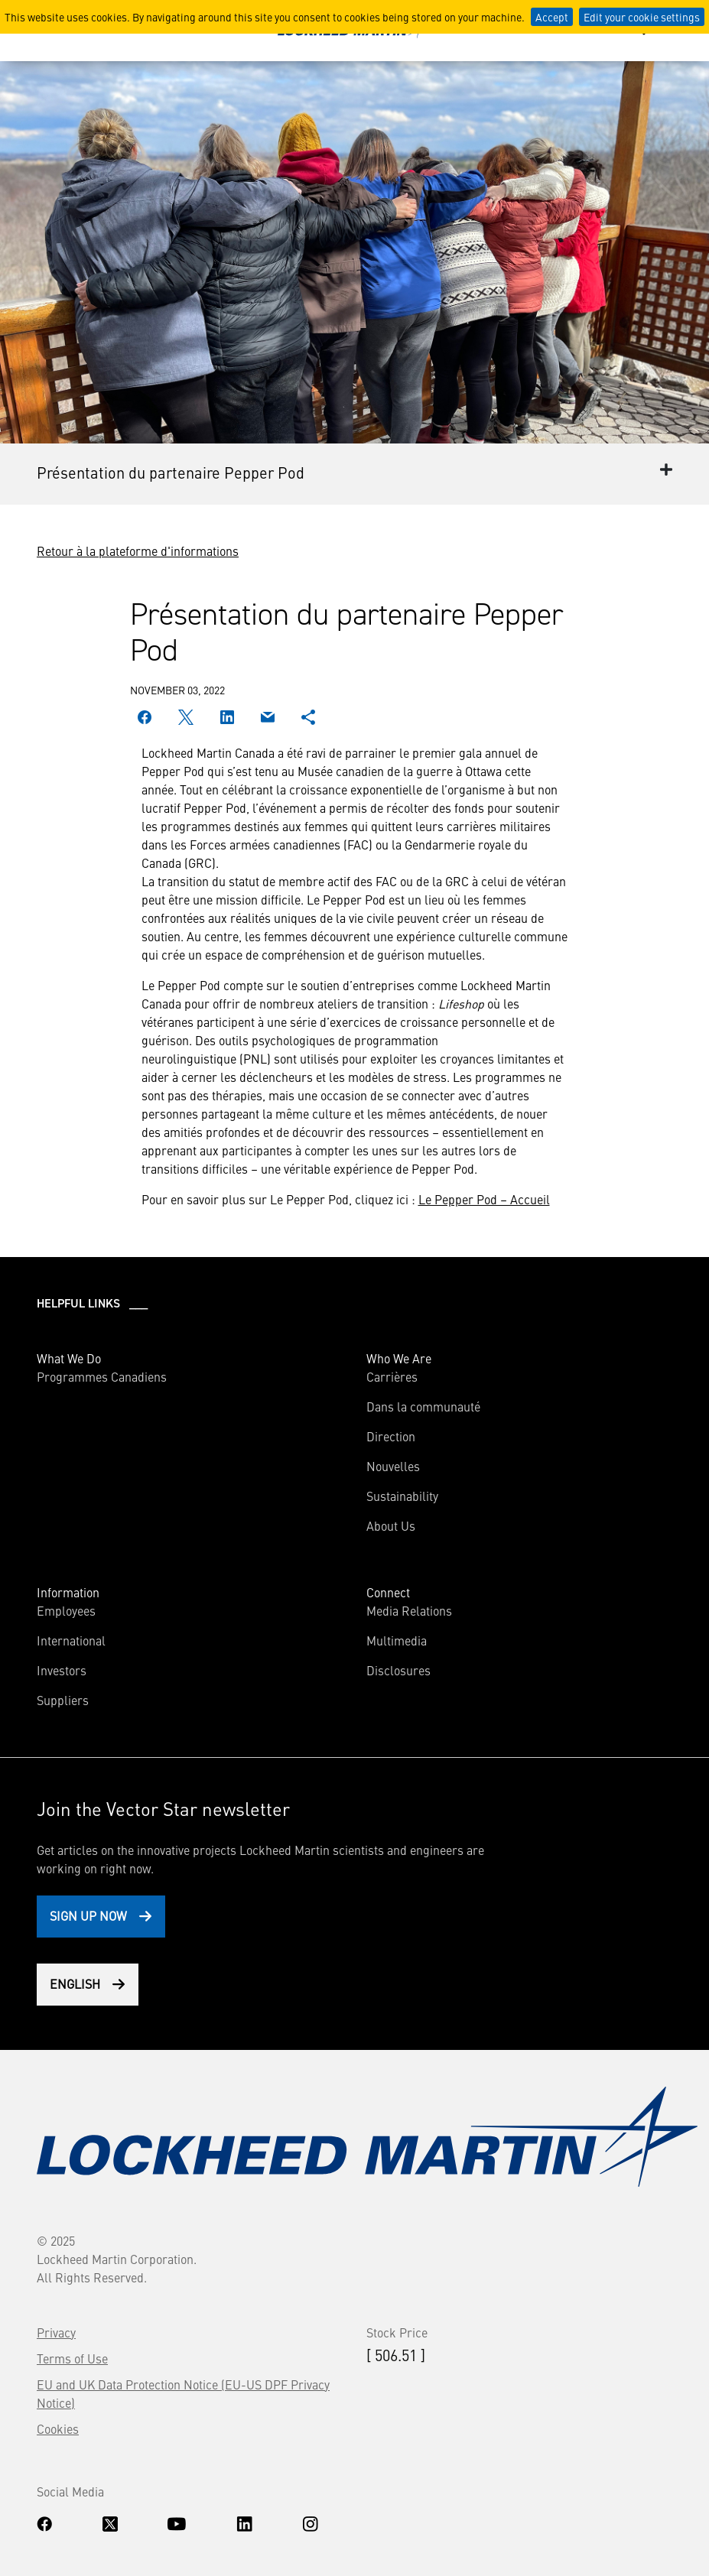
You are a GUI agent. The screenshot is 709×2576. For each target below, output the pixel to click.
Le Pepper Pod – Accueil (484, 1199)
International (71, 1640)
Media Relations (409, 1610)
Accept (551, 16)
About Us (390, 1525)
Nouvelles (393, 1465)
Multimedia (396, 1640)
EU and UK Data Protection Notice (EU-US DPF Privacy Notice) (183, 2393)
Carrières (392, 1376)
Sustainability (402, 1495)
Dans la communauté (423, 1406)
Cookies (58, 2428)
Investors (61, 1670)
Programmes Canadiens (102, 1376)
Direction (390, 1436)
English (75, 1983)
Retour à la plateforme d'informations (138, 550)
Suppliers (63, 1699)
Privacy (56, 2332)
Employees (66, 1610)
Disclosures (398, 1670)
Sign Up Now (88, 1915)
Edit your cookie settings (642, 16)
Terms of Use (72, 2358)
